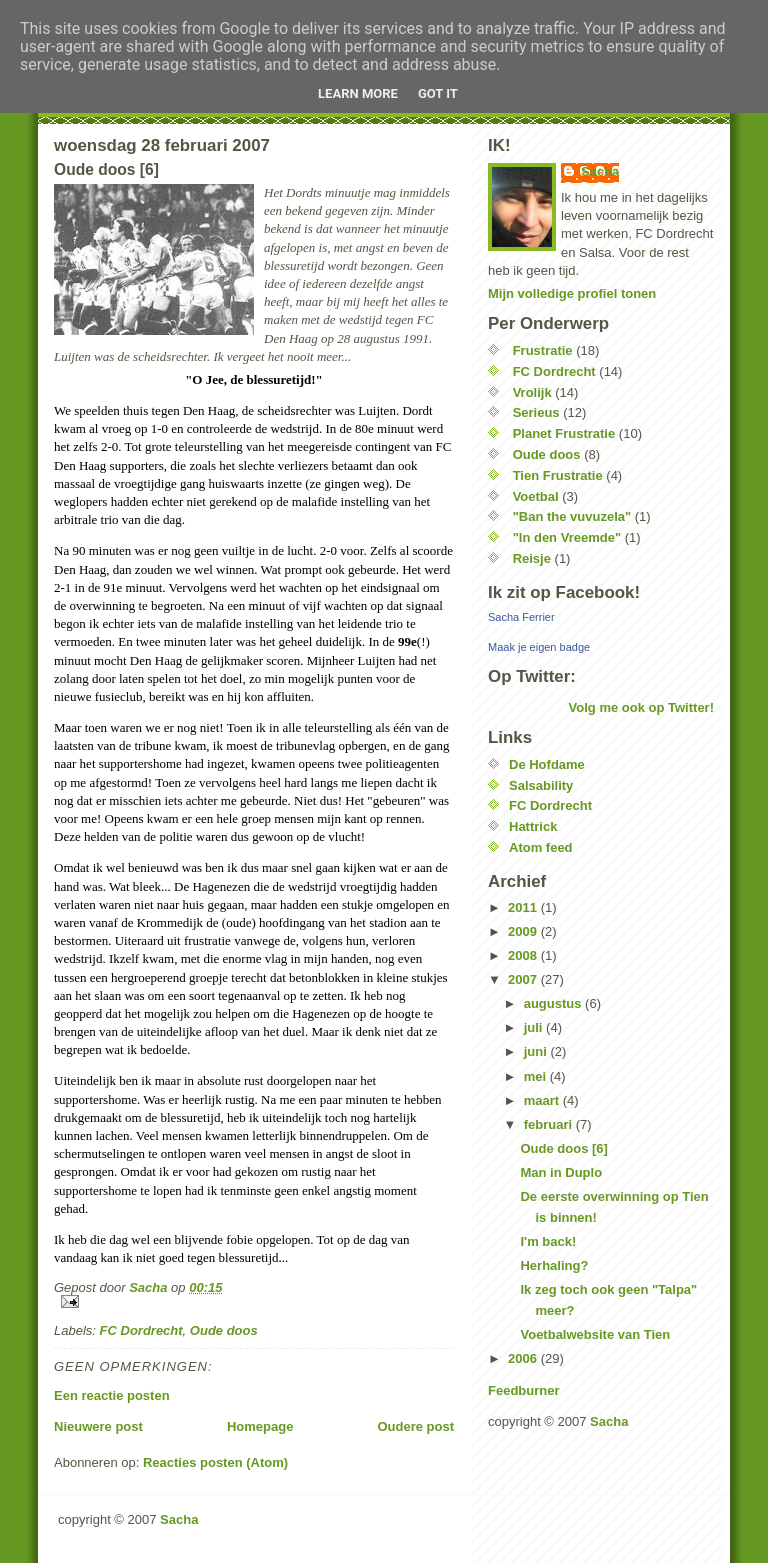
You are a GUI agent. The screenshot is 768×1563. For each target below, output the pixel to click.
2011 (524, 907)
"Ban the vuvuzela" (572, 516)
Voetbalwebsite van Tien (595, 1334)
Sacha (600, 171)
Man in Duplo (561, 1172)
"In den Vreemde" (567, 537)
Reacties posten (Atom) (215, 1462)
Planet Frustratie (564, 433)
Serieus (536, 412)
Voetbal (536, 496)
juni (537, 1051)
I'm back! (548, 1241)
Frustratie (543, 350)
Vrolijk (532, 392)
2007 (524, 979)
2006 (524, 1358)
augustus (554, 1003)
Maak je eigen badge (539, 647)
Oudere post (415, 1426)
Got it (438, 93)
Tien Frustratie (558, 475)
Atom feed (541, 847)
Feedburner (524, 1390)
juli (535, 1027)
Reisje (532, 558)
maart (543, 1100)
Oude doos (224, 1330)
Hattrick (533, 826)
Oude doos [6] (563, 1148)
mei (537, 1076)
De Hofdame (547, 764)
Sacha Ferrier (521, 617)
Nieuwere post (98, 1426)
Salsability (541, 785)
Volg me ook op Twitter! (641, 707)
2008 (524, 955)
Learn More (358, 93)
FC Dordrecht (141, 1330)
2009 (524, 931)
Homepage (260, 1426)
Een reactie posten (112, 1395)
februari (550, 1124)
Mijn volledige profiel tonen (572, 293)
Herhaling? (554, 1265)
